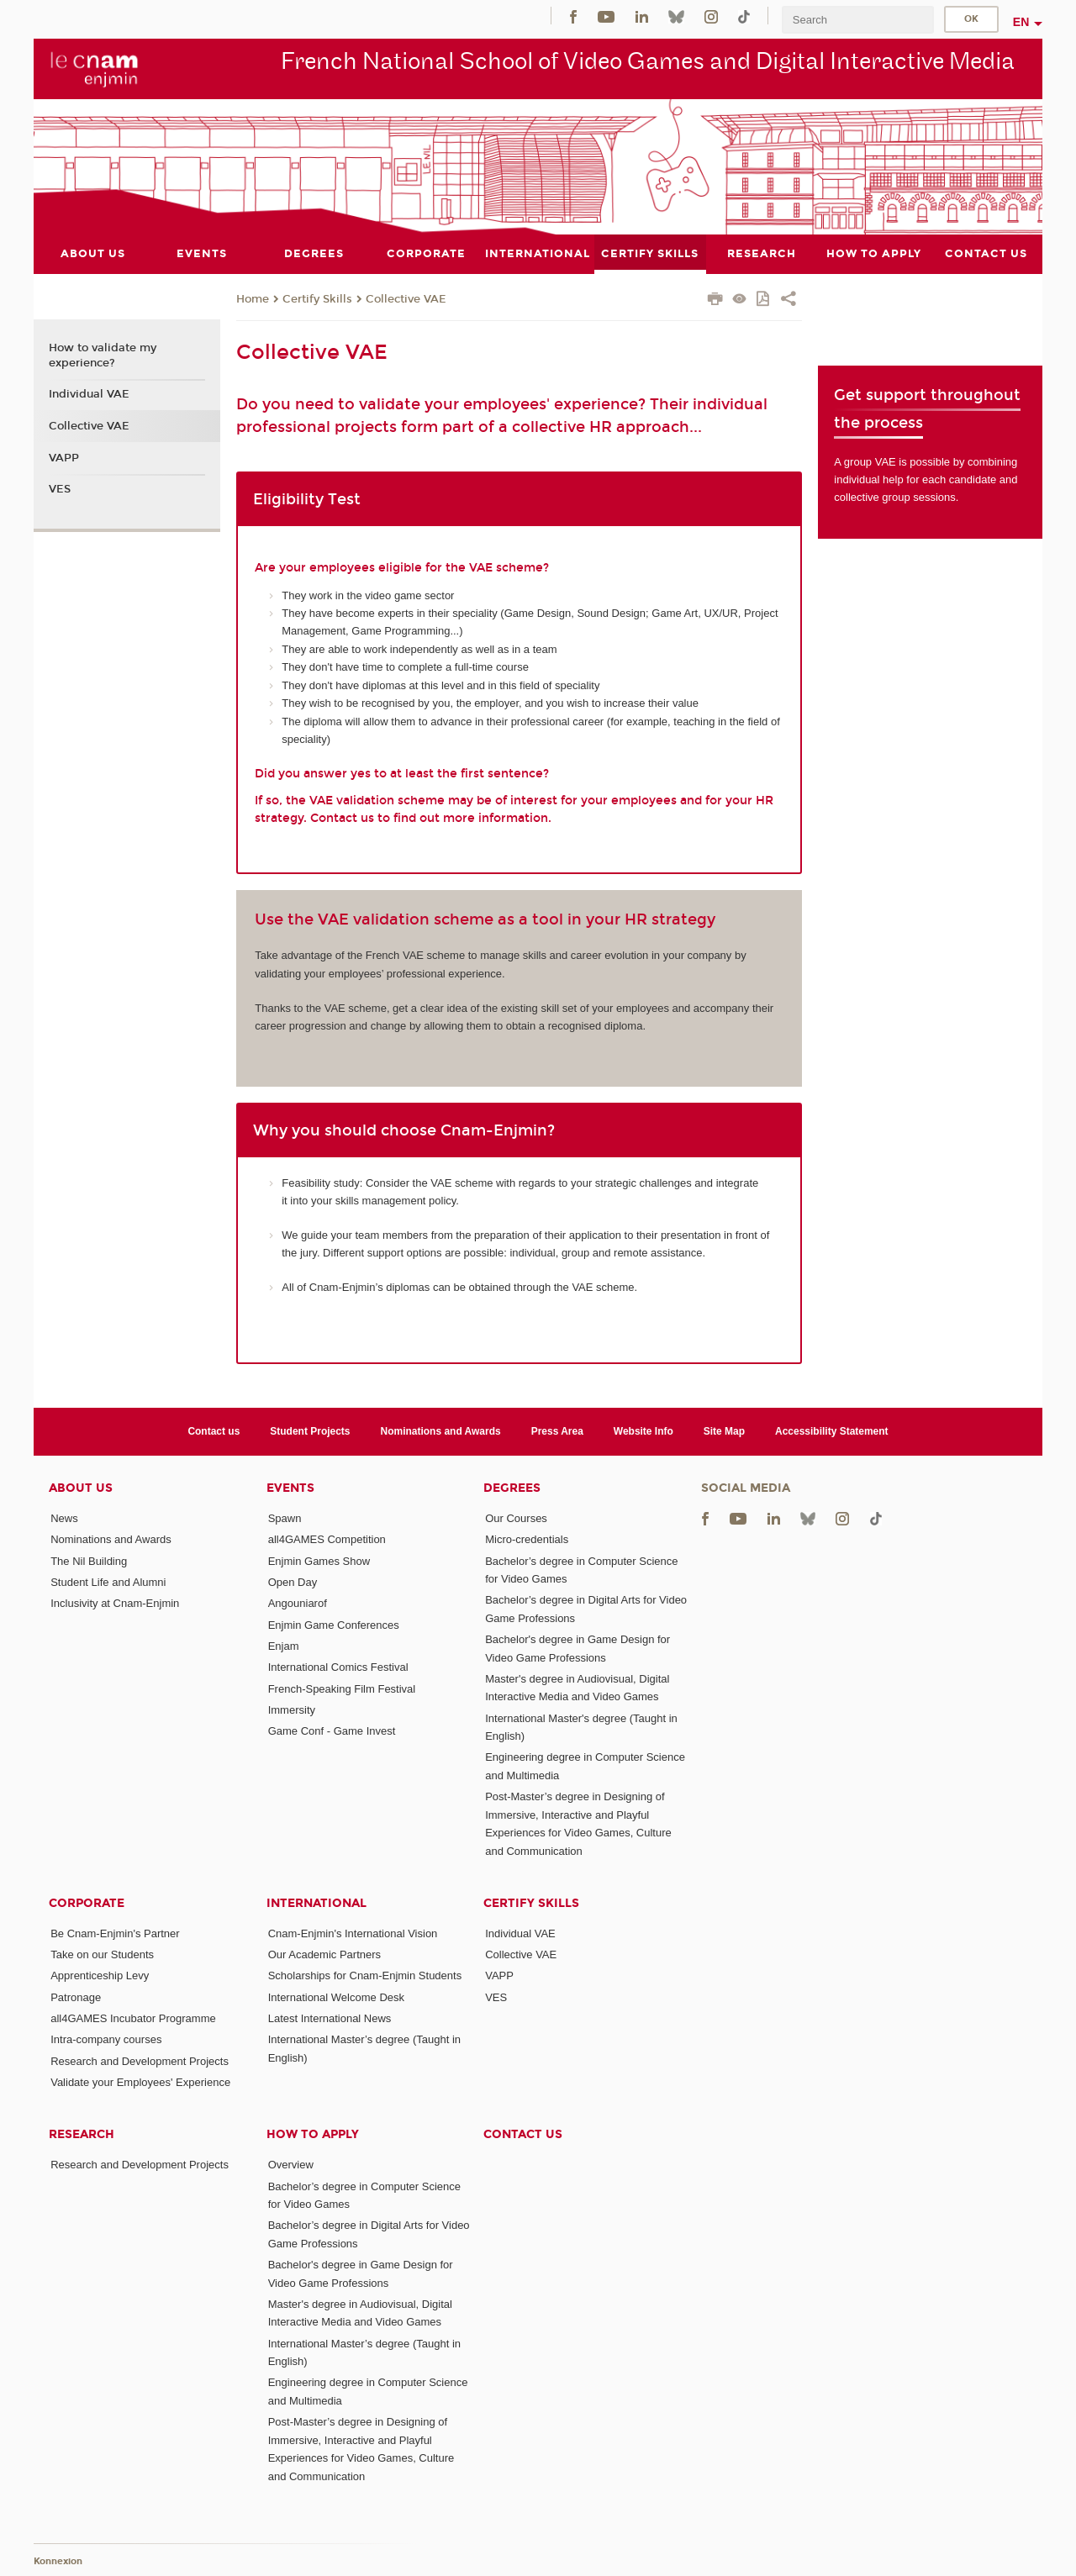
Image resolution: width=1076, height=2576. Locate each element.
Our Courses (516, 1518)
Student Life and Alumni (108, 1582)
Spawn (285, 1518)
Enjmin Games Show (319, 1561)
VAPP (64, 458)
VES (60, 489)
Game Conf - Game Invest (332, 1731)
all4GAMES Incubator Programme (133, 2018)
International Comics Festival (338, 1667)
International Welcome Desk (336, 1997)
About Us (81, 1488)
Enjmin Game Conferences (333, 1625)
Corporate (86, 1903)
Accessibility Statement (832, 1431)
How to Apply (312, 2134)
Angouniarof (297, 1603)
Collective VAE (406, 299)
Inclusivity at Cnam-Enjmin (114, 1603)
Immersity (291, 1710)
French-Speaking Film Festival (342, 1689)
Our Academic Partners (324, 1954)
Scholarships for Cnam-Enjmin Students (365, 1975)
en (1021, 22)
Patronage (75, 1997)
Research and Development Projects (139, 2061)
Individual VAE (89, 394)
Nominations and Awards (441, 1431)
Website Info (643, 1431)
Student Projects (310, 1431)
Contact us (213, 1431)
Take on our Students (102, 1954)
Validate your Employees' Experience (140, 2082)
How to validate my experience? (102, 355)
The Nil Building (88, 1561)
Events (290, 1488)
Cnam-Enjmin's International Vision (353, 1933)
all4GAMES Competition (327, 1539)
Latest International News (330, 2018)
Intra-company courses (105, 2039)
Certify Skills (317, 299)
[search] (857, 20)
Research (81, 2134)
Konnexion (58, 2561)
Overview (291, 2164)
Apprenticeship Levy (99, 1975)
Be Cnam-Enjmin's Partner (114, 1933)
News (64, 1518)
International (316, 1903)
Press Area (557, 1431)
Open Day (293, 1582)
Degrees (512, 1488)
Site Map (724, 1431)
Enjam (283, 1646)
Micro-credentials (526, 1539)
